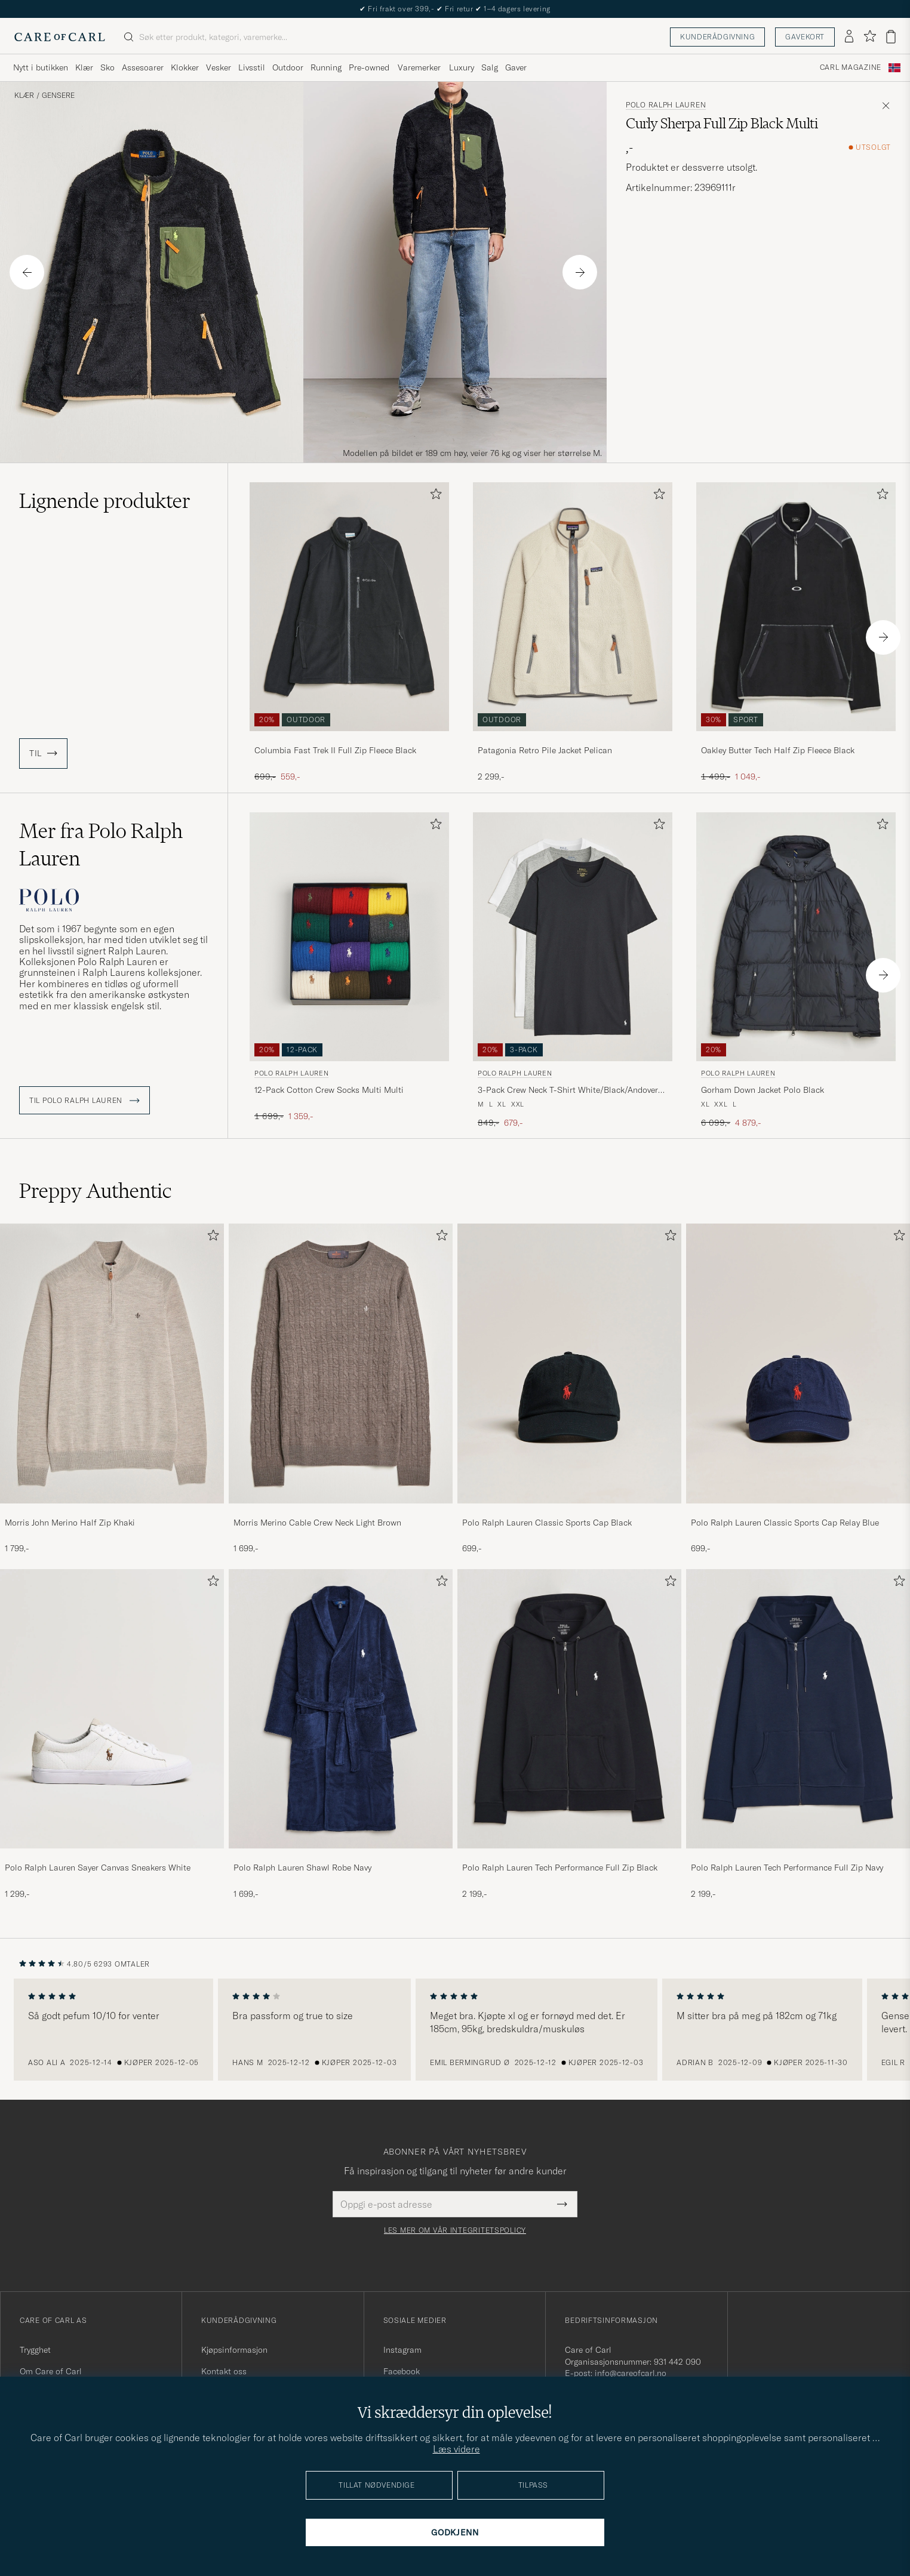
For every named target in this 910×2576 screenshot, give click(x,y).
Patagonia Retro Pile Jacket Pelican (545, 750)
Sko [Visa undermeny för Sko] (107, 67)
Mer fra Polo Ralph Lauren (101, 844)
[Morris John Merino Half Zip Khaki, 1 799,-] (112, 1389)
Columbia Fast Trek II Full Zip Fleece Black (335, 750)
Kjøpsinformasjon (234, 2349)
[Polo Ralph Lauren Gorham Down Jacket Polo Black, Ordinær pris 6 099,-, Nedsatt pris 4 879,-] (796, 970)
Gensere (58, 95)
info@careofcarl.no (630, 2373)
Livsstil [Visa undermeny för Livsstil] (251, 67)
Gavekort (805, 36)
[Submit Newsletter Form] (562, 2204)
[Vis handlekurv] (890, 36)
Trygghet (35, 2349)
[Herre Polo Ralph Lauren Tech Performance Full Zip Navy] (798, 1708)
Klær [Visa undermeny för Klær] (84, 67)
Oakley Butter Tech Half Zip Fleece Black (777, 750)
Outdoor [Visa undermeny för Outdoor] (287, 67)
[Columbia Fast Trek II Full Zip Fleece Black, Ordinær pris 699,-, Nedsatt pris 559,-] (349, 632)
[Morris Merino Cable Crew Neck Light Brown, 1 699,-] (341, 1389)
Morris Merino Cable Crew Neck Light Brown (317, 1522)
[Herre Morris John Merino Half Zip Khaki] (112, 1363)
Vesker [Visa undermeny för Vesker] (218, 67)
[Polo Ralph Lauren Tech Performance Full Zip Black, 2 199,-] (569, 1734)
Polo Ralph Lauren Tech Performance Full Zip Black (559, 1867)
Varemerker (419, 67)
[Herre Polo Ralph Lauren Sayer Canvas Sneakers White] (112, 1708)
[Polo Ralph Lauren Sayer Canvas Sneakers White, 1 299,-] (112, 1734)
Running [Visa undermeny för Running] (326, 67)
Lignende (104, 500)
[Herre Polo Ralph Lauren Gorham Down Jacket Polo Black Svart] (796, 936)
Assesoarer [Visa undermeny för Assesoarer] (143, 67)
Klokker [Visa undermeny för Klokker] (185, 67)
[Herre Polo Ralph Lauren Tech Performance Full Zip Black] (569, 1708)
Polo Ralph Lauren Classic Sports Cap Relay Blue (785, 1522)
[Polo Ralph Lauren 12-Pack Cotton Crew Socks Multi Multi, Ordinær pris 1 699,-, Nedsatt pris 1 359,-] (349, 970)
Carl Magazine (850, 67)
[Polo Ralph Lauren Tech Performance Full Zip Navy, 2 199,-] (798, 1734)
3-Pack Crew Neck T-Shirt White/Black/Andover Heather (568, 1090)
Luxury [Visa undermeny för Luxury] (461, 67)
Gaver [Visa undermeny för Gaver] (516, 67)
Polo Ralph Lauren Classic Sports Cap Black (547, 1522)
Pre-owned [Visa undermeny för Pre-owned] (369, 67)
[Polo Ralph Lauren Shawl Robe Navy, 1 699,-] (341, 1734)
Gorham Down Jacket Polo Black (762, 1089)
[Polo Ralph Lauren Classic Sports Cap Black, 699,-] (569, 1389)
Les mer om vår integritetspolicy (455, 2230)
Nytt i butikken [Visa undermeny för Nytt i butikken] (40, 67)
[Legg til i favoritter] (433, 496)
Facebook (401, 2371)
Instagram (402, 2349)
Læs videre (456, 2448)
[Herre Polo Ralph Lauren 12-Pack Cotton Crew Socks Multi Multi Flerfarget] (349, 936)
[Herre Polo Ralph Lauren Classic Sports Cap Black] (569, 1363)
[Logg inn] (849, 37)
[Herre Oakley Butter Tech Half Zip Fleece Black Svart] (796, 606)
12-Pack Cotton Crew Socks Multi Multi (329, 1089)
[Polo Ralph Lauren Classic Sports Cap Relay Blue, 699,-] (798, 1389)
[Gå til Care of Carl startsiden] (59, 37)
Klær (24, 95)
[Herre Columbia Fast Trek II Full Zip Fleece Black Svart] (349, 606)
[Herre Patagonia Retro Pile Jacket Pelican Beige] (572, 606)
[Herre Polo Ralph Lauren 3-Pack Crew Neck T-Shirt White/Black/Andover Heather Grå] (572, 936)
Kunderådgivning (717, 36)
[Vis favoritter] (869, 37)
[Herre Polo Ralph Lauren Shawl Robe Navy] (341, 1708)
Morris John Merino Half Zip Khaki (70, 1522)
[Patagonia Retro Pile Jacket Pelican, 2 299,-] (572, 632)
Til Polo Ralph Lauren (84, 1100)
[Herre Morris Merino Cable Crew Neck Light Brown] (341, 1363)
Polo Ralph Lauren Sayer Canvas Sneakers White (97, 1867)
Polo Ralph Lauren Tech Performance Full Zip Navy (787, 1867)
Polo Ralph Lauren (666, 105)
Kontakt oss (224, 2371)
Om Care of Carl (51, 2371)
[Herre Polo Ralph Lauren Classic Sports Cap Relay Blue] (798, 1363)
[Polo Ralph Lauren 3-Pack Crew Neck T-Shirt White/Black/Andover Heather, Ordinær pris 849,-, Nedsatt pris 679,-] (572, 970)
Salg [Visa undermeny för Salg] (489, 67)
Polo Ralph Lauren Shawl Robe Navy (302, 1867)
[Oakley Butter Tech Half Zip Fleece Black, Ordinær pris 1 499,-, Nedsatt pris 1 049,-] (796, 632)
